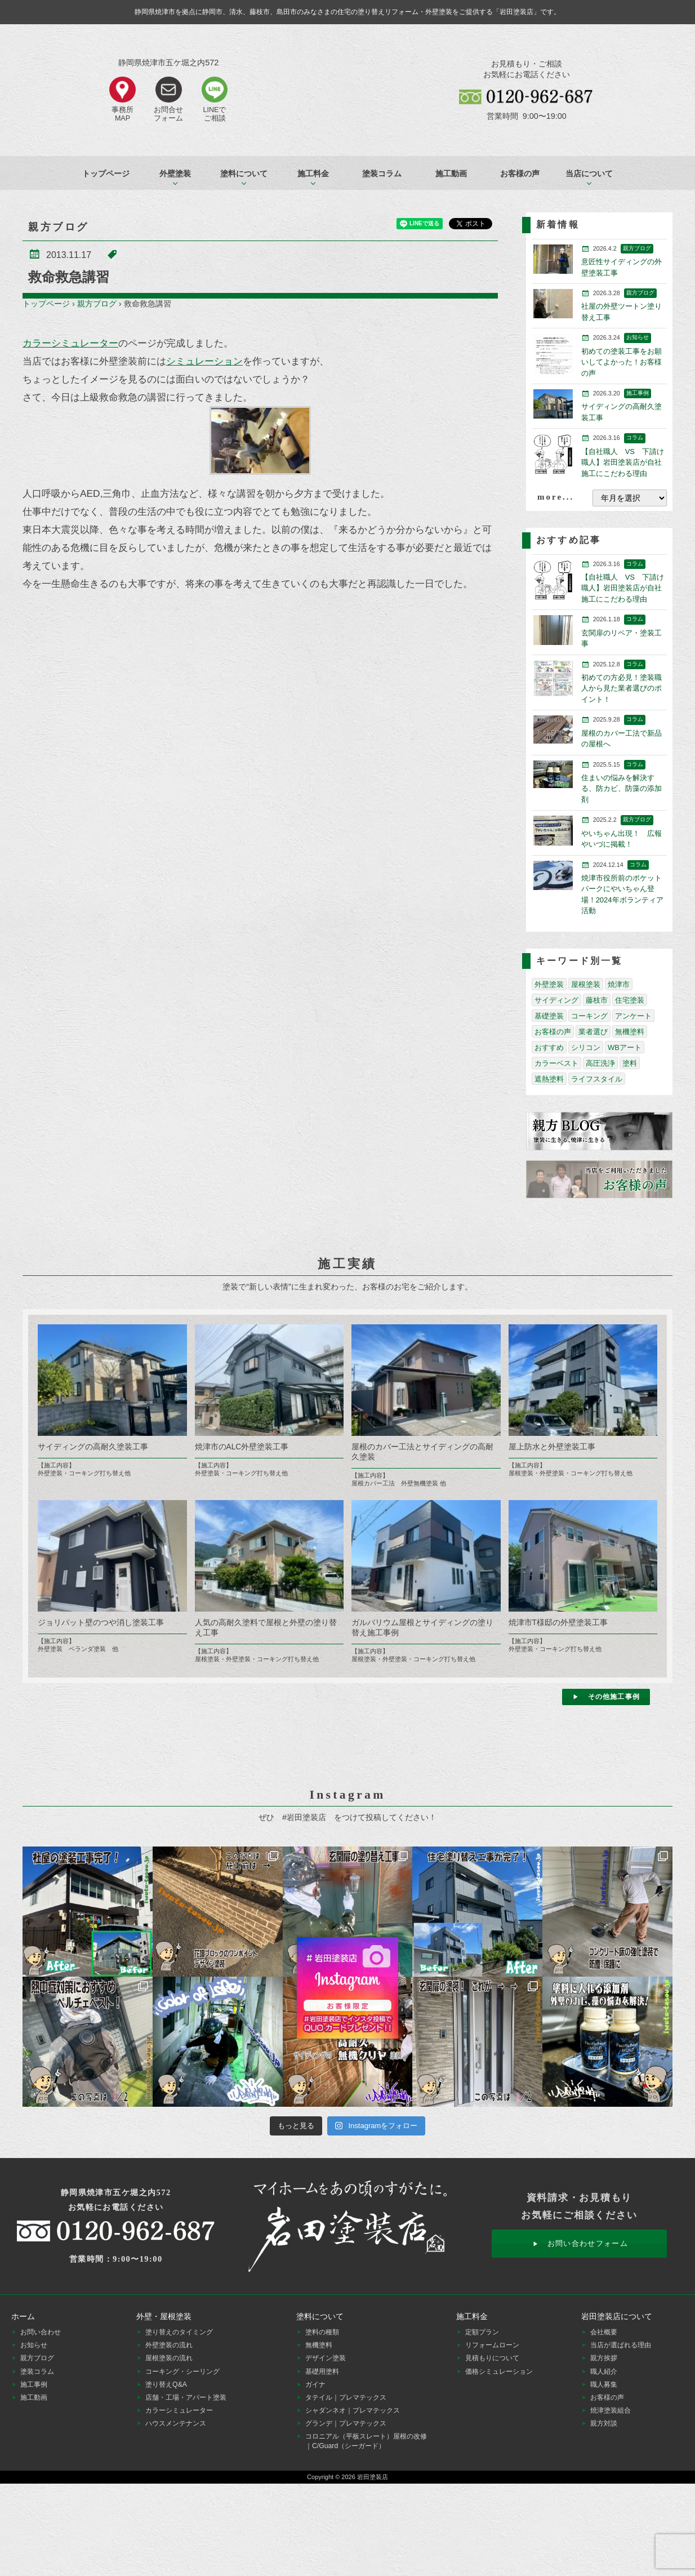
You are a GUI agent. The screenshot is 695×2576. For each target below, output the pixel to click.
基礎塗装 (549, 1016)
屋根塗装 (585, 984)
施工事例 (33, 2384)
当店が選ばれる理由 (620, 2345)
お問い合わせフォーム (587, 2243)
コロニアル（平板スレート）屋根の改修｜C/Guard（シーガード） (366, 2441)
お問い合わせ (40, 2332)
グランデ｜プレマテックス (345, 2423)
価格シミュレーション (499, 2371)
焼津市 (619, 984)
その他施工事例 (614, 1697)
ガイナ (315, 2384)
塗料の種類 (322, 2332)
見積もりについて (492, 2358)
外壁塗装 (549, 984)
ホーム (23, 2316)
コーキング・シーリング (182, 2371)
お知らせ (33, 2345)
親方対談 (603, 2423)
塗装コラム (382, 173)
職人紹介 (603, 2371)
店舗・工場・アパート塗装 (185, 2397)
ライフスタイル (596, 1079)
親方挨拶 (603, 2358)
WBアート (624, 1047)
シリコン (585, 1047)
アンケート (633, 1016)
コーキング (589, 1016)
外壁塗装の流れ (169, 2345)
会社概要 (603, 2332)
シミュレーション (204, 361)
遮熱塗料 (549, 1079)
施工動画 (451, 173)
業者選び (593, 1031)
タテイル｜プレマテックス (345, 2397)
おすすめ (549, 1047)
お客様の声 (520, 173)
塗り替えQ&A (166, 2384)
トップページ (106, 173)
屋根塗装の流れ (169, 2358)
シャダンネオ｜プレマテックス (352, 2410)
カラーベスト (556, 1063)
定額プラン (482, 2332)
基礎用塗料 (322, 2371)
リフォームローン (492, 2345)
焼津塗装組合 (610, 2410)
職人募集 (603, 2384)
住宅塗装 (629, 1000)
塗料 (629, 1063)
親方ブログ (97, 303)
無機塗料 (629, 1031)
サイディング (556, 1000)
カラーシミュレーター (70, 343)
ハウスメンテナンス (175, 2423)
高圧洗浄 (600, 1063)
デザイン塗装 (325, 2358)
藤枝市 (597, 1000)
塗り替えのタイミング (179, 2332)
